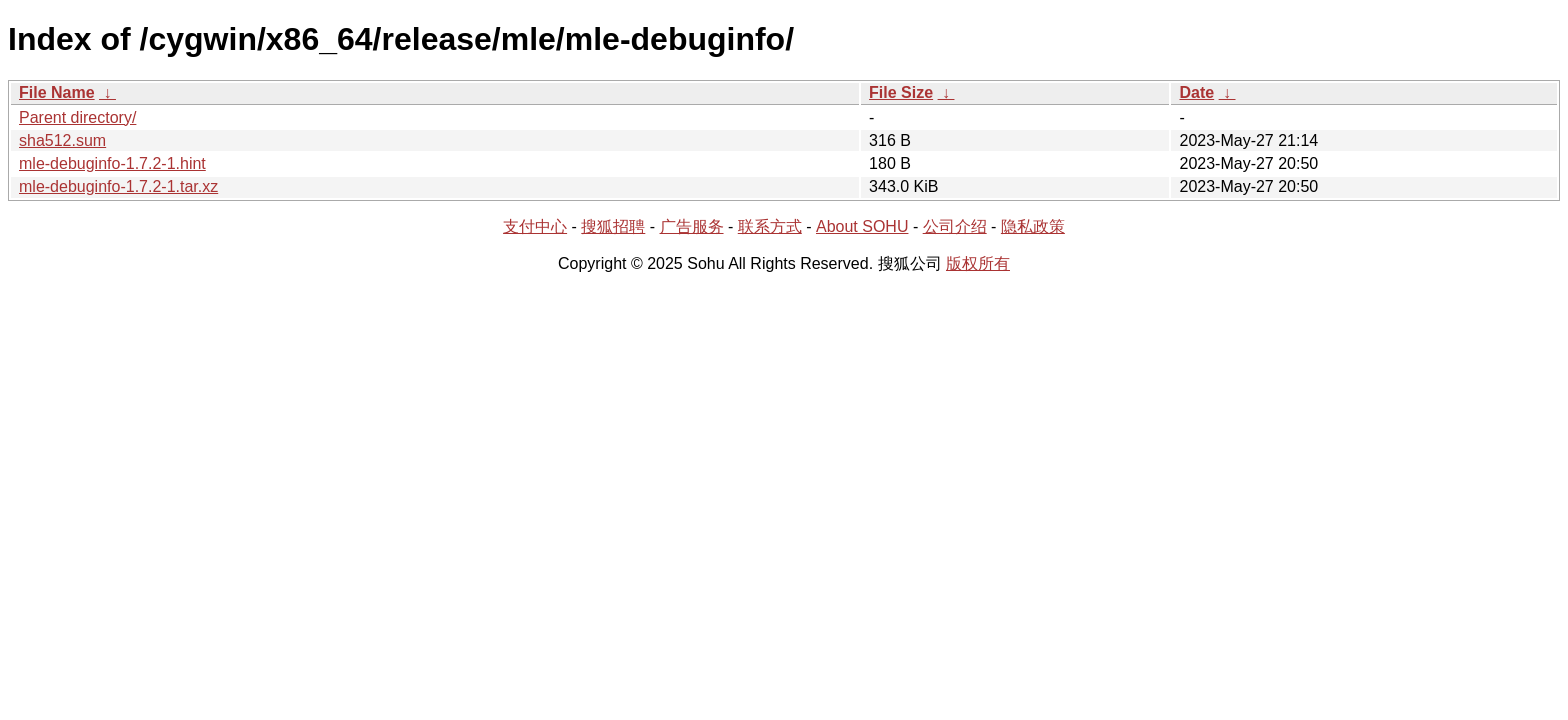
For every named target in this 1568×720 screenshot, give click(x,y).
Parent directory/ (77, 117)
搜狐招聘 (613, 226)
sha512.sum (62, 140)
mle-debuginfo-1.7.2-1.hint (112, 163)
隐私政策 (1033, 226)
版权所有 (978, 263)
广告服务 (692, 226)
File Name (57, 92)
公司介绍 (955, 226)
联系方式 (770, 226)
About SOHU (862, 226)
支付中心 (535, 226)
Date (1196, 92)
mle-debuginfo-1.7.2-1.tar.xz (118, 186)
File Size (901, 92)
